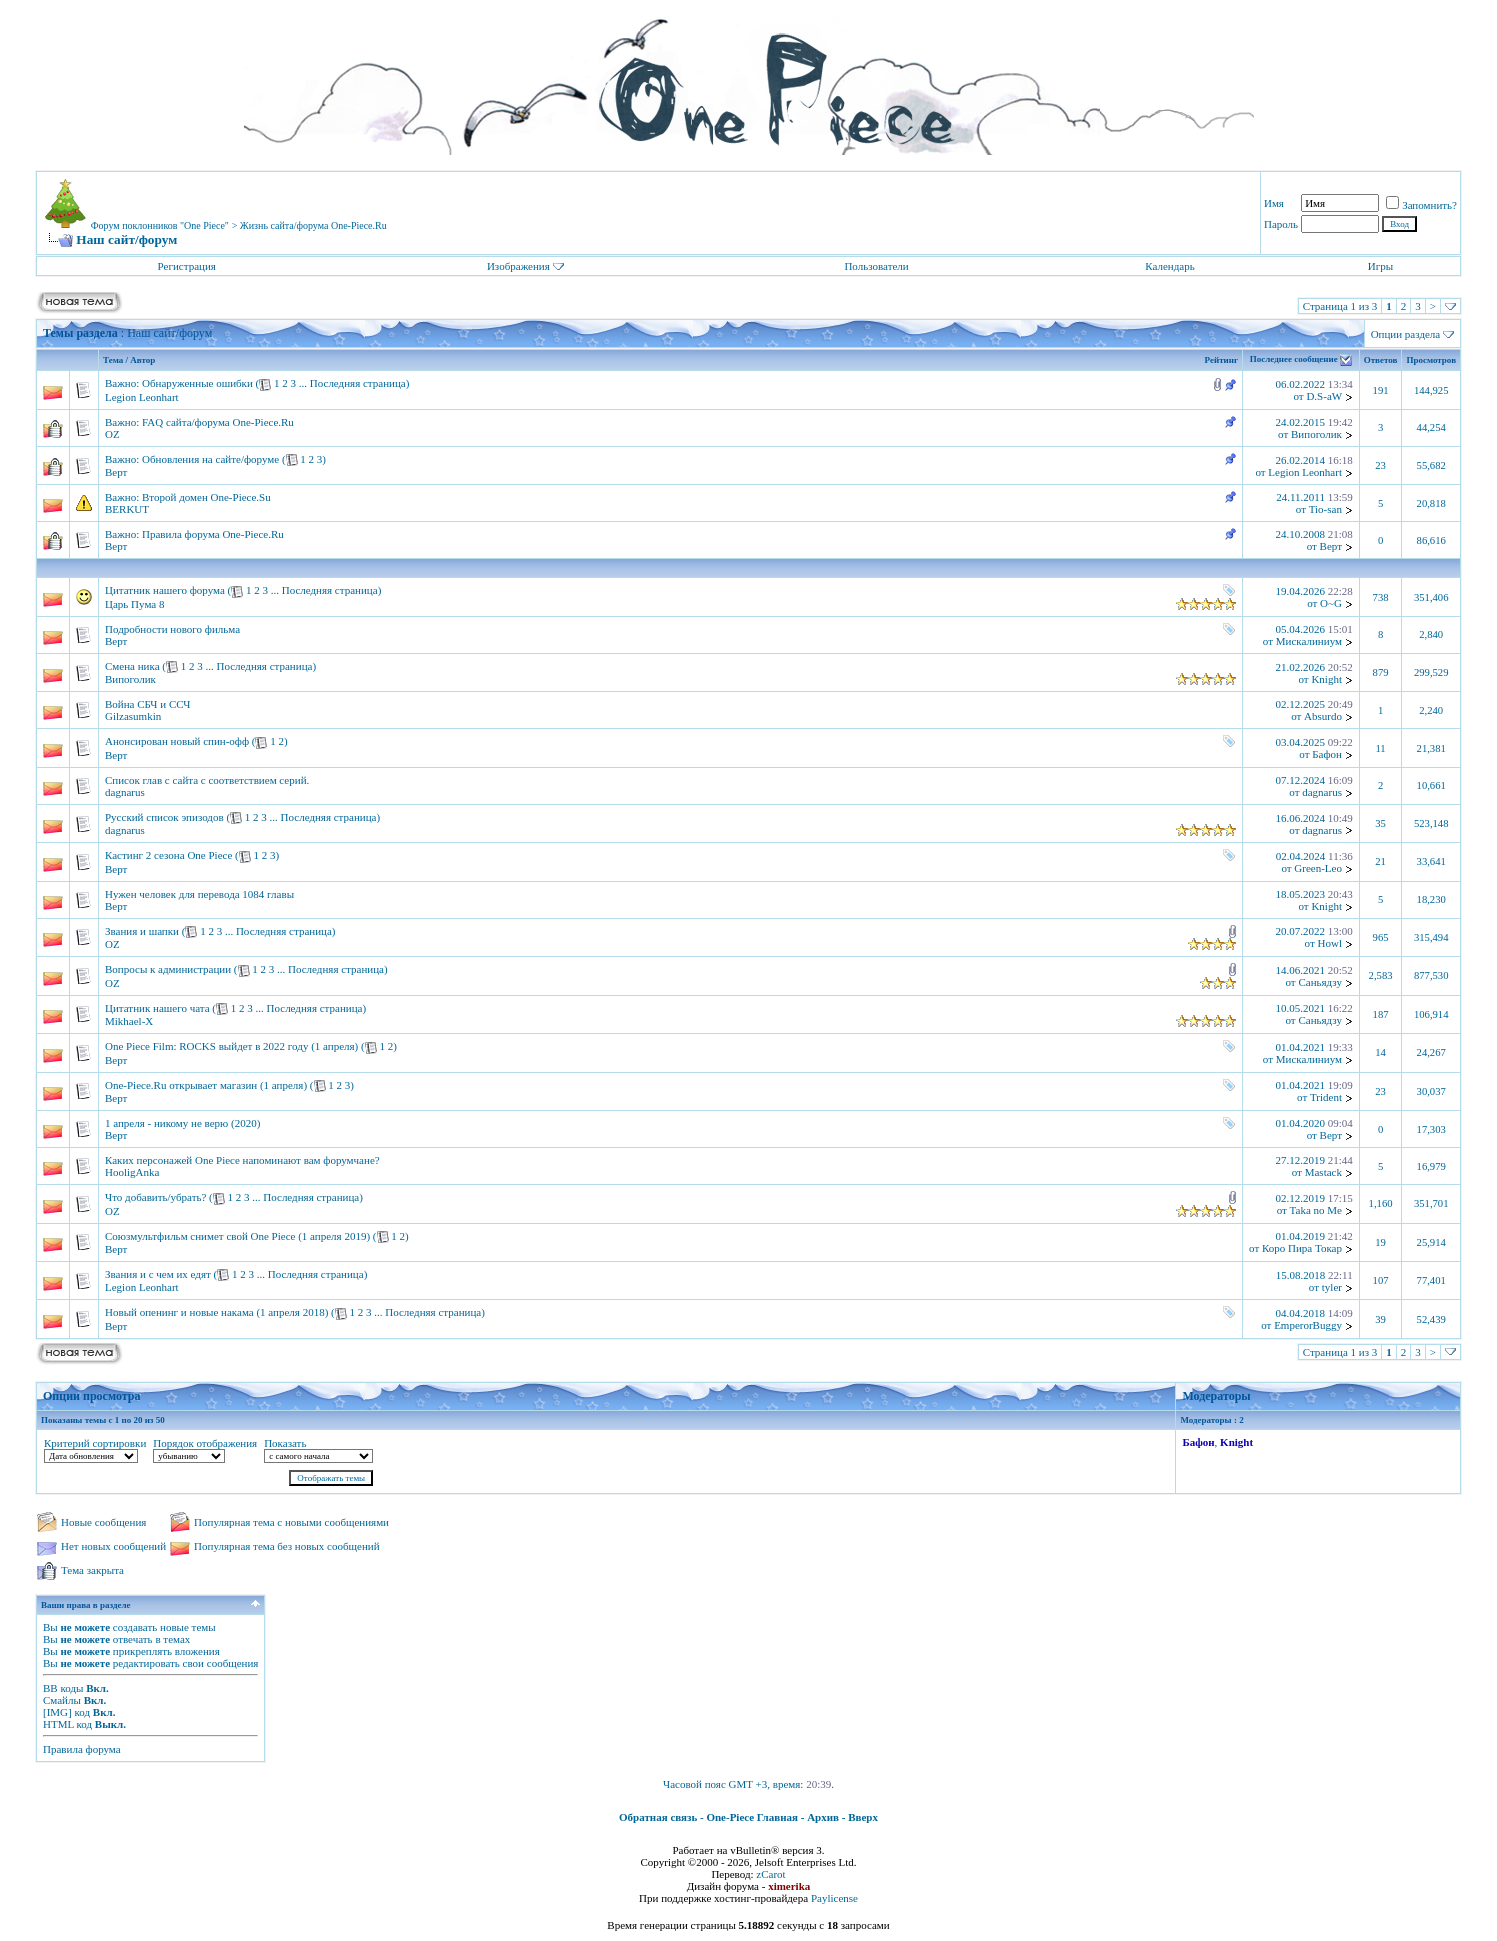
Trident (1326, 1097)
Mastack (1323, 1172)
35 (1380, 823)
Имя (1274, 203)
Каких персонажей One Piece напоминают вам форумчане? (242, 1160)
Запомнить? (1421, 205)
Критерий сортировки (95, 1443)
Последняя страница (358, 383)
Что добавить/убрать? (155, 1197)
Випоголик (1316, 434)
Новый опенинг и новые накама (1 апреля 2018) (216, 1312)
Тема (113, 360)
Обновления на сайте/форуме (210, 459)
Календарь (1169, 266)
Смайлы (62, 1700)
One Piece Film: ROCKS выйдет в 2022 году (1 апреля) (231, 1046)
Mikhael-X (129, 1021)
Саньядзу (1320, 982)
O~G (1331, 603)
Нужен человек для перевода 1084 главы (199, 894)
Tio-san (1325, 509)
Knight (1326, 679)
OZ (112, 434)
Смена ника (132, 666)
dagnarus (125, 792)
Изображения (518, 266)
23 (1380, 465)
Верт (116, 472)
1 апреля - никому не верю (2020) (182, 1123)
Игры (1380, 266)
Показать (285, 1443)
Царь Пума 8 (134, 604)
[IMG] (57, 1712)
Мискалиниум (1309, 641)
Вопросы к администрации (168, 969)
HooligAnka (132, 1172)
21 (1380, 861)
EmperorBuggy (1308, 1325)
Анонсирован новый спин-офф (177, 741)
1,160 (1381, 1203)
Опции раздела (1406, 334)
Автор (142, 360)
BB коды (63, 1688)
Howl (1330, 943)
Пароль (1281, 224)
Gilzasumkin (133, 716)
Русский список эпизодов (164, 817)
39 (1380, 1319)
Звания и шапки (142, 931)
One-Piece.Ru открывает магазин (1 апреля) (206, 1085)
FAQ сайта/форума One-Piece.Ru (218, 422)
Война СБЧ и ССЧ (147, 704)
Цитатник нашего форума (165, 590)
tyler (1332, 1287)
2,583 (1381, 975)
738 (1381, 597)
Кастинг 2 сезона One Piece (168, 855)
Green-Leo (1318, 868)
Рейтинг (1221, 360)
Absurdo (1323, 716)
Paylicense (834, 1898)
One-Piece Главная (752, 1817)
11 (1380, 748)
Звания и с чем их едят (158, 1274)
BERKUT (127, 509)
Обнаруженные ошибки (197, 383)
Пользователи (876, 266)
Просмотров (1431, 360)
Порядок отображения (205, 1443)
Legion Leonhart (142, 397)
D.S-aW (1324, 396)
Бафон (1327, 754)
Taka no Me (1316, 1210)
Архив (823, 1817)
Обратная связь (658, 1817)
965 (1381, 937)
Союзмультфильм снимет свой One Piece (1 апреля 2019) (237, 1236)
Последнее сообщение (1294, 360)
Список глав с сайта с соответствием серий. (207, 780)
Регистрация (187, 266)
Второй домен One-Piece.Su (206, 497)
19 (1380, 1242)
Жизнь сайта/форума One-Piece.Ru (313, 225)
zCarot (770, 1874)
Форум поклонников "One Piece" (160, 225)
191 (1381, 390)
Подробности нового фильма (172, 629)
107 (1381, 1280)
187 (1381, 1014)
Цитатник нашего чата (157, 1008)
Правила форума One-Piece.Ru (213, 534)
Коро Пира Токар (1302, 1248)
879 (1381, 672)
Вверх (863, 1817)
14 (1380, 1052)
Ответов (1381, 360)
